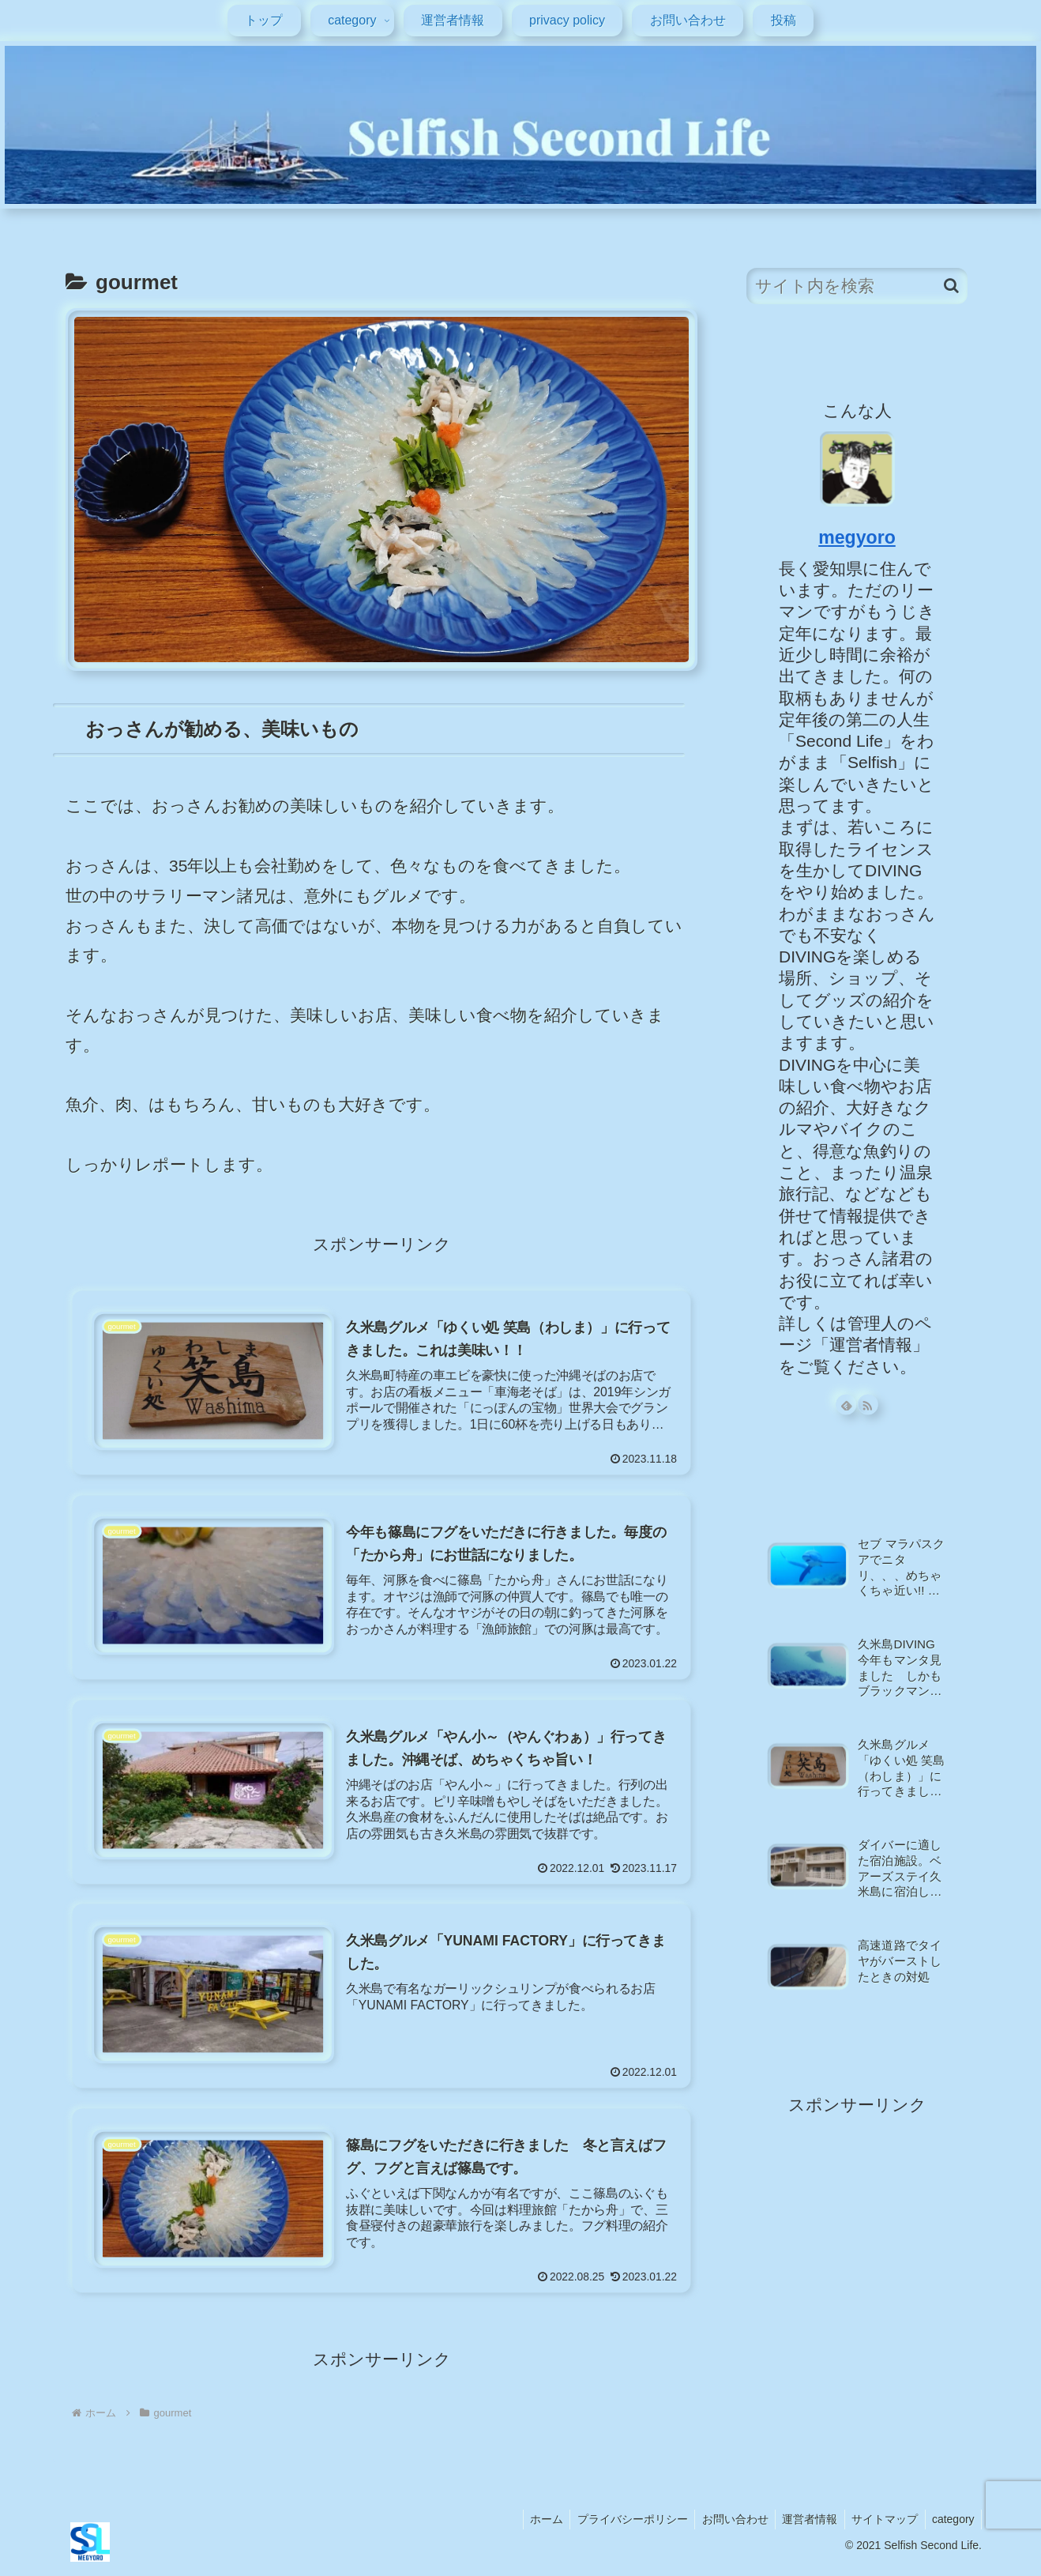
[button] (951, 286)
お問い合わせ (726, 2526)
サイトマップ (880, 2526)
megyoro (857, 537)
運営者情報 (803, 2526)
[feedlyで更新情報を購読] (846, 1405)
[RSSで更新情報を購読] (868, 1405)
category (951, 2526)
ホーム (532, 2526)
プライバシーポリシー (621, 2526)
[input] (857, 286)
